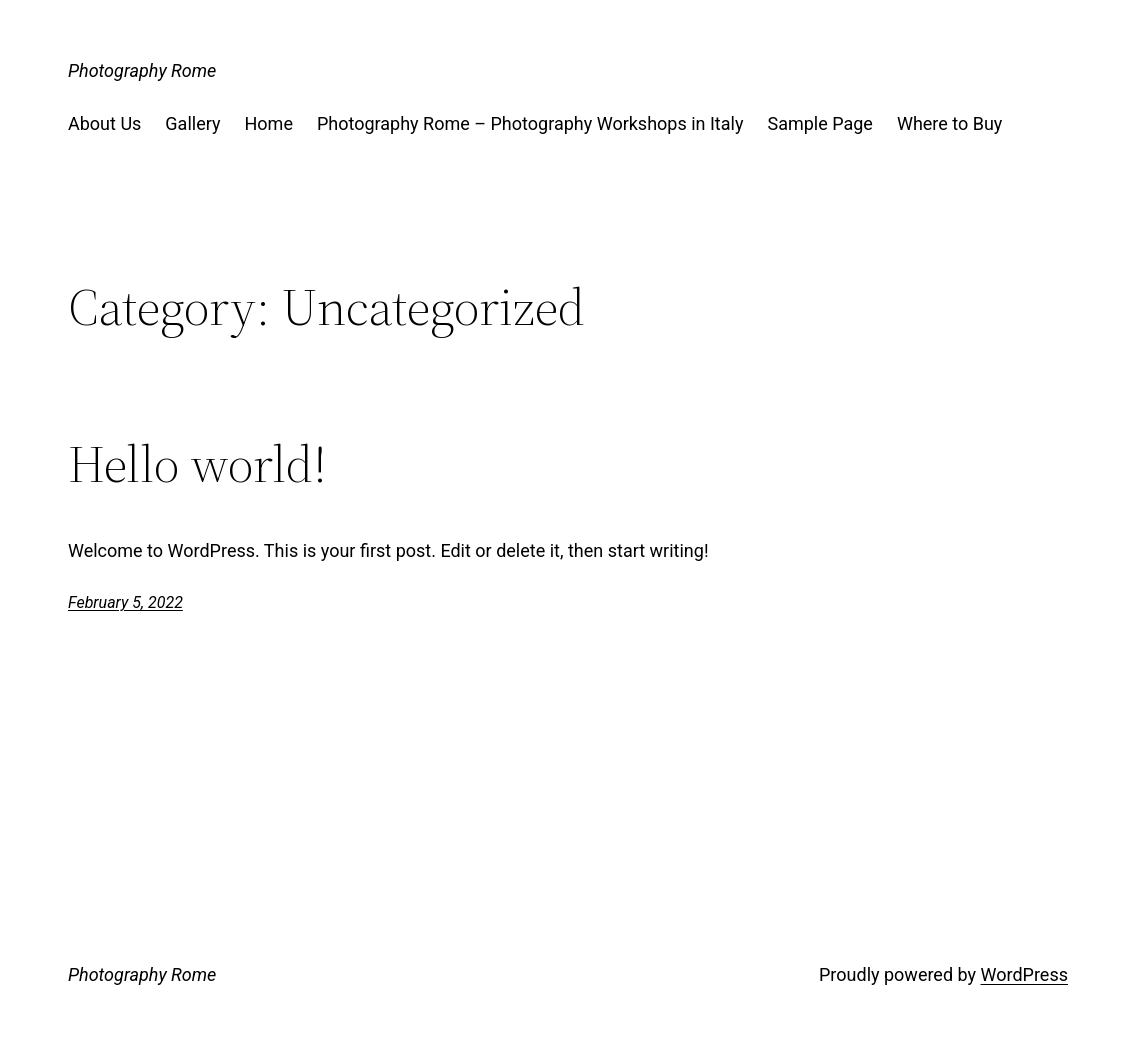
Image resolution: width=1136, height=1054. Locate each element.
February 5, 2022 (125, 602)
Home (268, 123)
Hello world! (197, 464)
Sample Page (819, 123)
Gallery (192, 123)
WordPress (1024, 974)
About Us (104, 123)
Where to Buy (949, 123)
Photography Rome (142, 70)
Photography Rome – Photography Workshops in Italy (530, 123)
